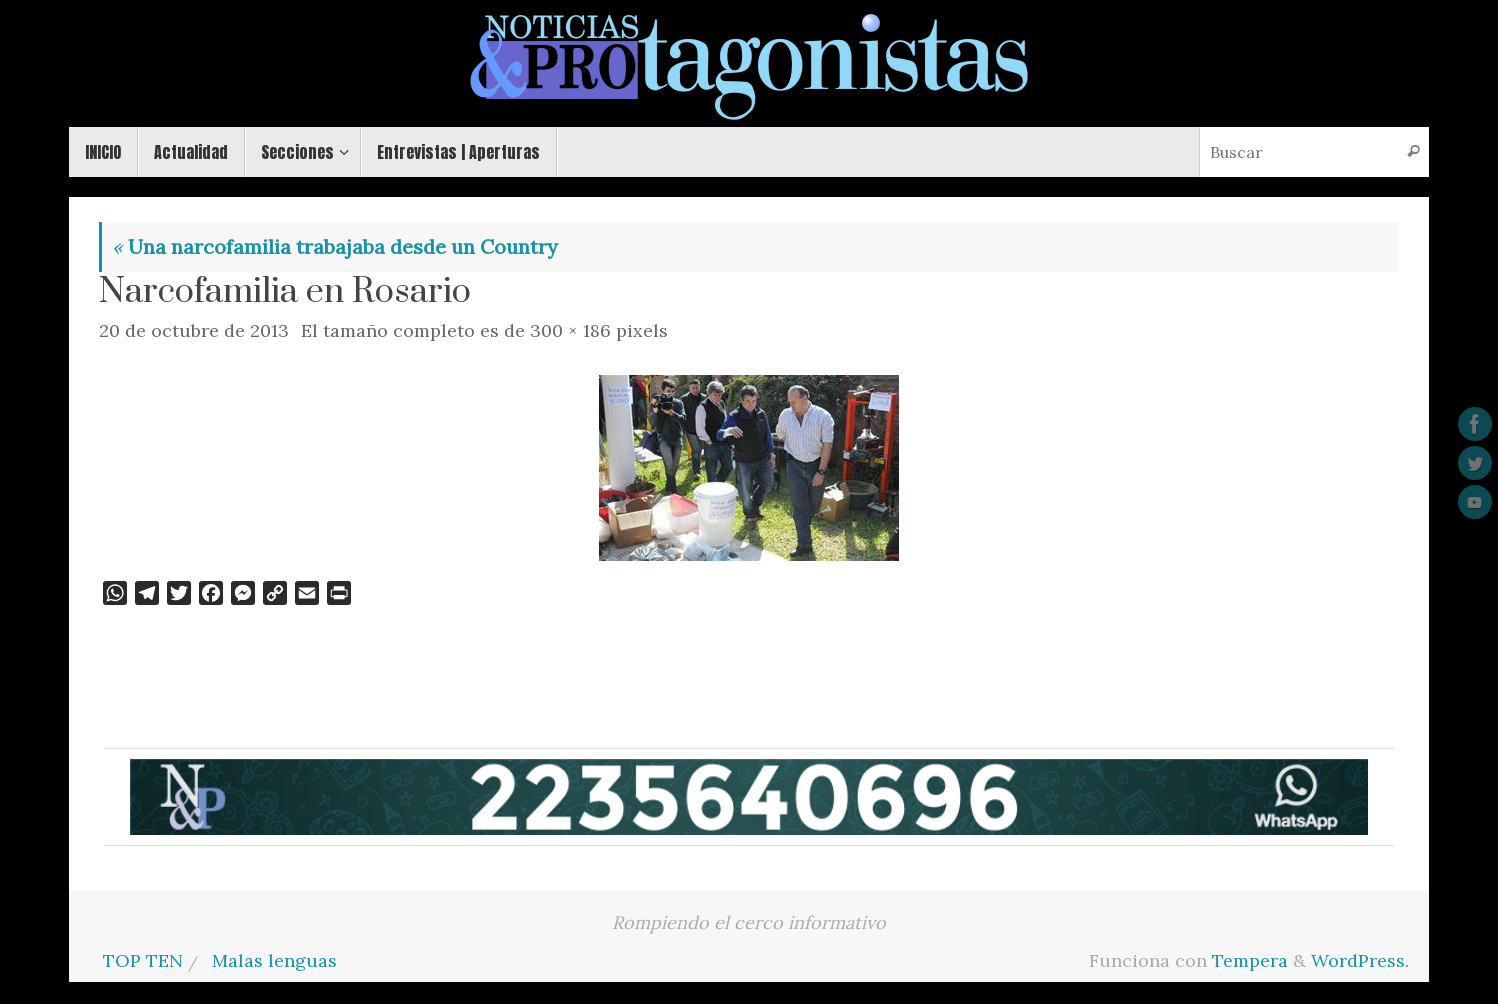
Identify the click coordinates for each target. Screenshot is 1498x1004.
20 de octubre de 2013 (194, 330)
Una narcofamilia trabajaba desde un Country (335, 246)
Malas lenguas (274, 960)
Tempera (1250, 960)
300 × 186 (570, 330)
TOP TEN (143, 960)
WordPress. (1360, 960)
